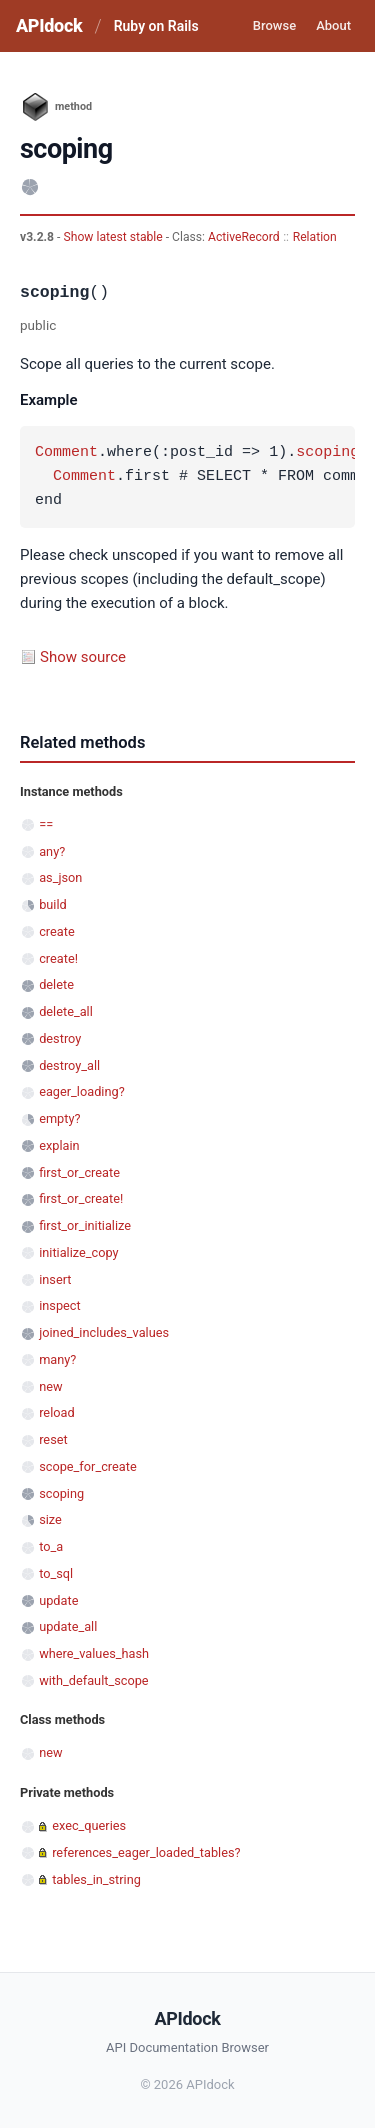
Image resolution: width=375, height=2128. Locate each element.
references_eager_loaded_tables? (146, 1852)
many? (57, 1359)
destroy (60, 1038)
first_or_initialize (85, 1225)
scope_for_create (87, 1466)
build (53, 904)
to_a (51, 1546)
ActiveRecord (244, 237)
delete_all (66, 1011)
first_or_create (79, 1172)
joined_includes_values (104, 1332)
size (50, 1519)
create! (58, 958)
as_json (60, 877)
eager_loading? (82, 1091)
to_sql (56, 1573)
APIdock (49, 25)
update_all (68, 1626)
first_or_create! (81, 1198)
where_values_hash (94, 1653)
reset (53, 1439)
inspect (60, 1305)
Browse (274, 25)
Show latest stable (114, 237)
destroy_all (69, 1065)
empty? (59, 1118)
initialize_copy (78, 1252)
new (50, 1386)
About (333, 25)
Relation (315, 237)
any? (52, 851)
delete (56, 984)
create (57, 931)
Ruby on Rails (156, 26)
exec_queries (89, 1825)
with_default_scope (93, 1680)
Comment (66, 453)
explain (59, 1145)
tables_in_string (96, 1879)
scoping (327, 453)
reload (56, 1412)
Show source (83, 657)
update (58, 1600)
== (46, 824)
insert (55, 1279)
